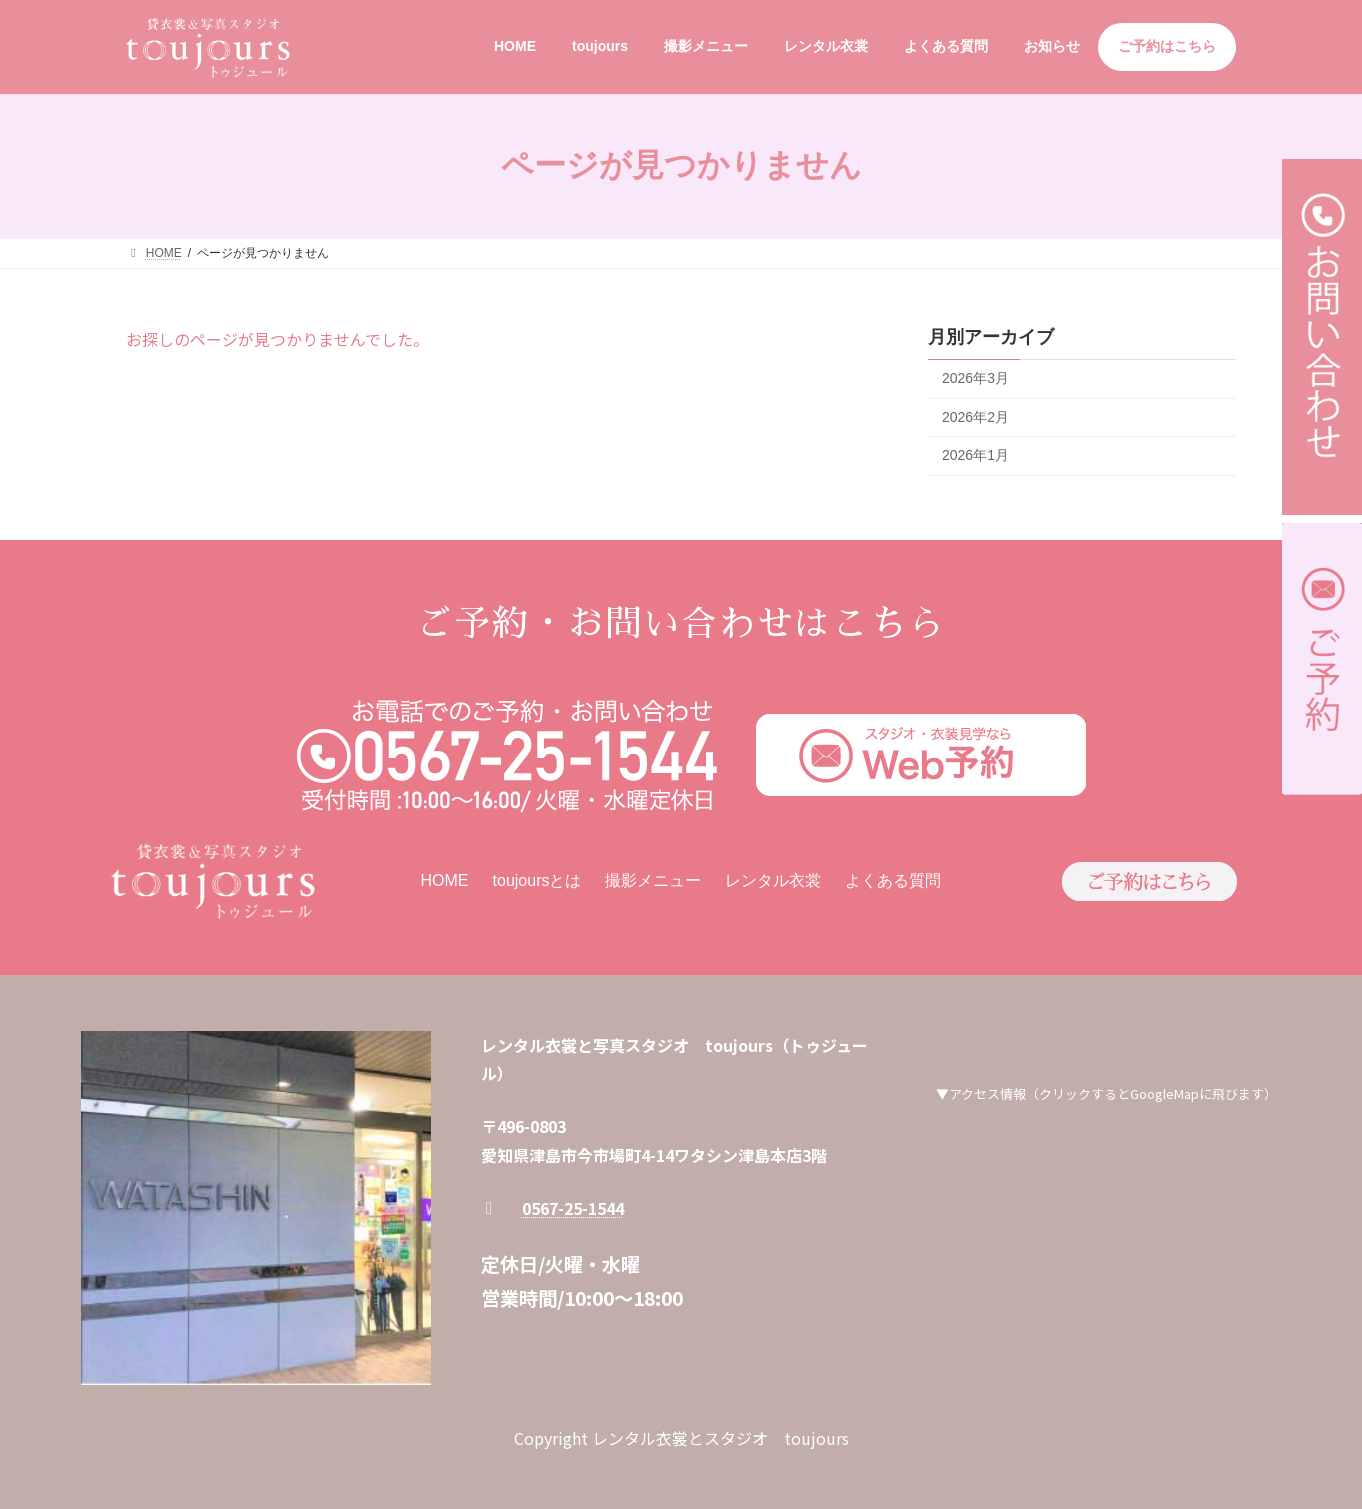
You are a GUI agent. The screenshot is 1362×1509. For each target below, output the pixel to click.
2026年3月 (975, 378)
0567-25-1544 (573, 1208)
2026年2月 (975, 416)
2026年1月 (975, 455)
